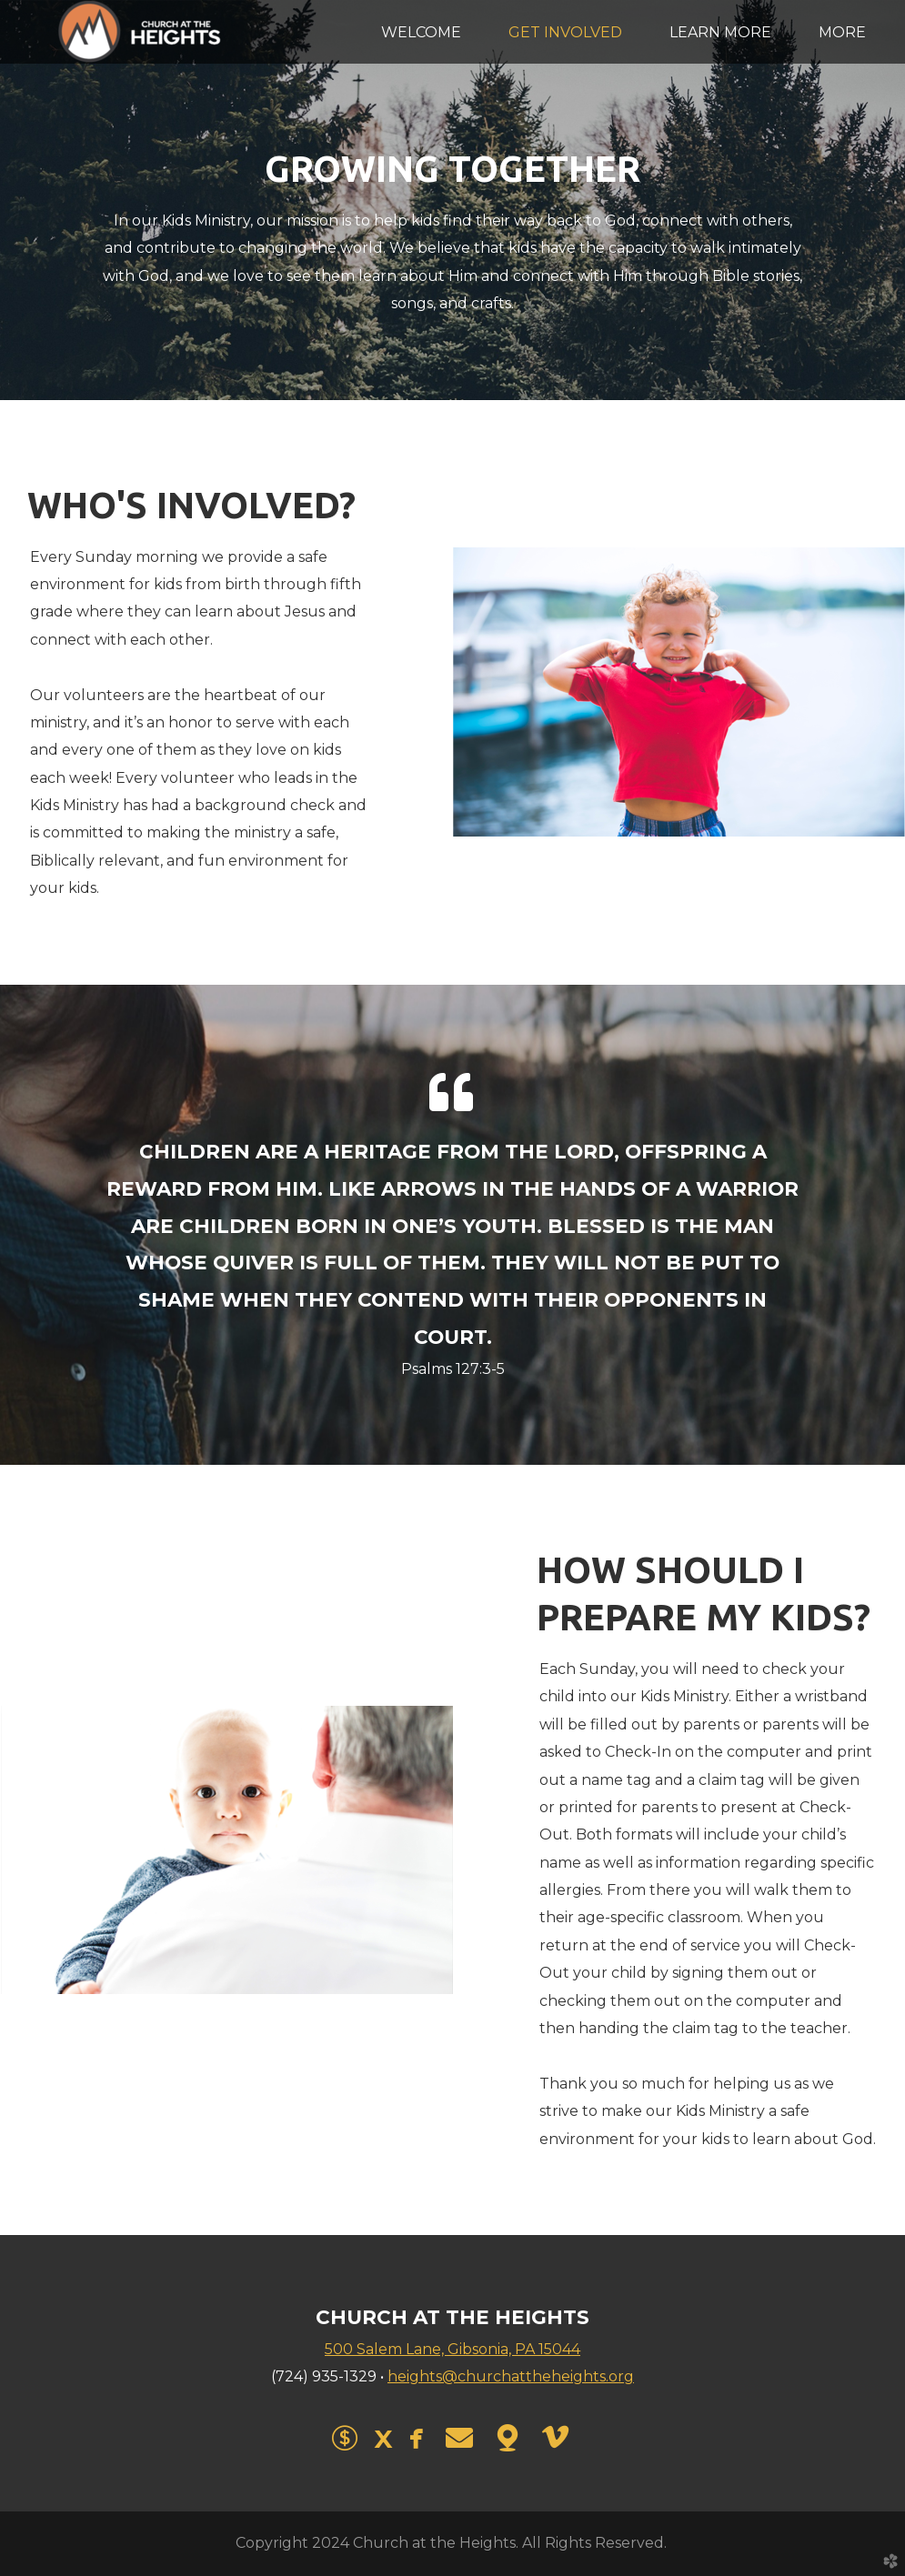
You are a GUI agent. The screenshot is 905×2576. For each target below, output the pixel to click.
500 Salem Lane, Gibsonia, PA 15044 (452, 2349)
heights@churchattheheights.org (510, 2376)
